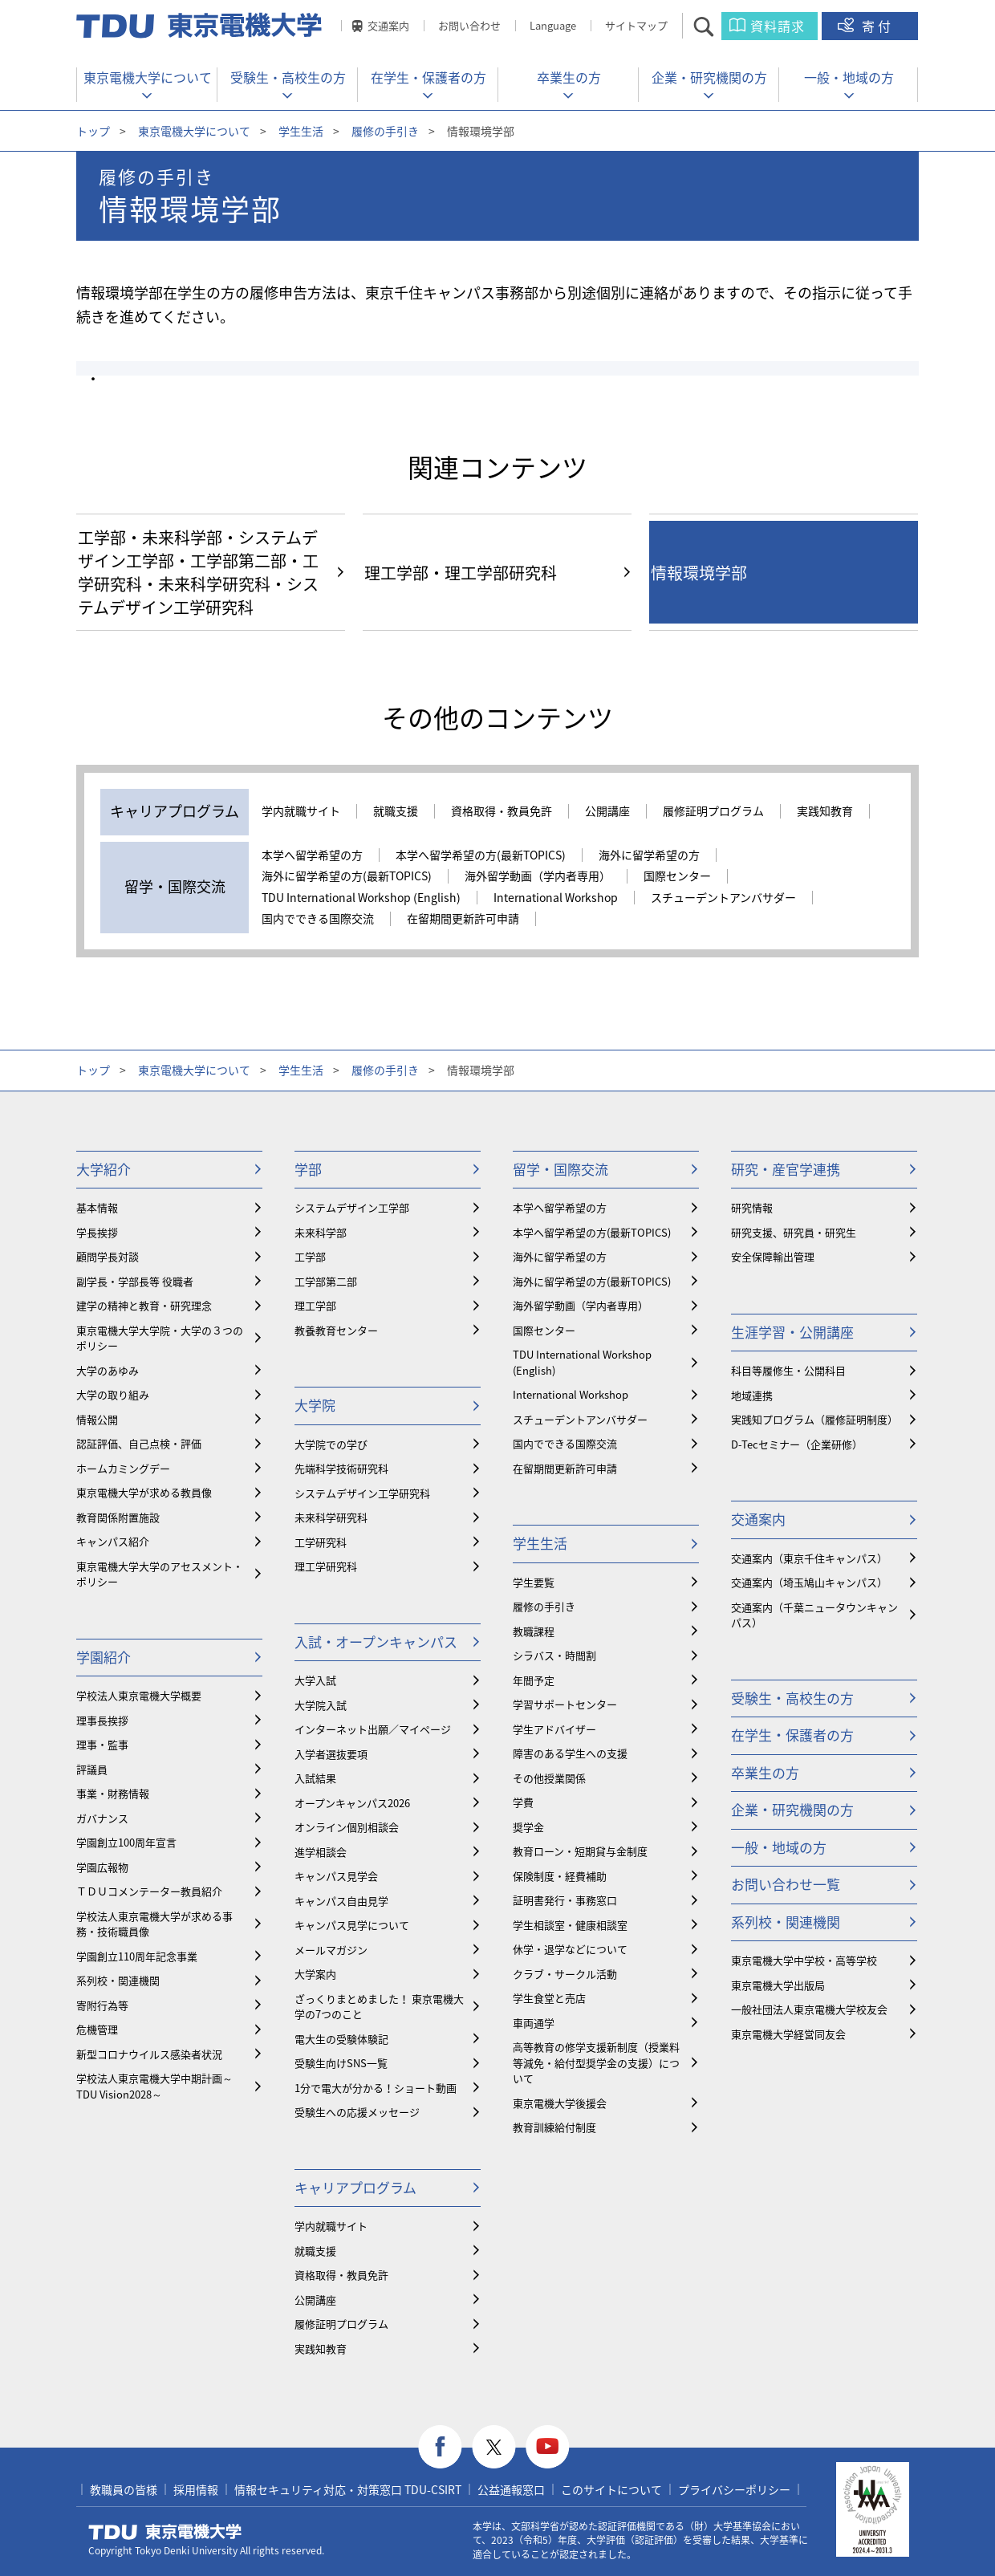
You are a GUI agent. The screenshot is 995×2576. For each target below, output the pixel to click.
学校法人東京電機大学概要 (138, 1695)
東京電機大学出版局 (778, 1985)
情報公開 (97, 1419)
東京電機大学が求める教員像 (144, 1492)
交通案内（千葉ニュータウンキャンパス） (814, 1615)
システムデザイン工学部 (351, 1207)
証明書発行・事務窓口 (565, 1900)
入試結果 (315, 1778)
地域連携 (752, 1395)
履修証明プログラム (713, 811)
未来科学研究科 (331, 1517)
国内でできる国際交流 (318, 919)
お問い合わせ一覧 (785, 1884)
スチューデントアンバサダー (723, 898)
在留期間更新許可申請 (463, 919)
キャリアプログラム (355, 2187)
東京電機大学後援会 (560, 2103)
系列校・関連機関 (118, 1980)
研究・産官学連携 (785, 1169)
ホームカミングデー (123, 1468)
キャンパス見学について (351, 1924)
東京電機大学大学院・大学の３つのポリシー (159, 1338)
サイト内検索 (717, 26)
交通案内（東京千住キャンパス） (809, 1558)
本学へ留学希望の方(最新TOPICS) (481, 855)
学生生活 (300, 131)
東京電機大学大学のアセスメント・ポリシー (159, 1574)
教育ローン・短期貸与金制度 (580, 1851)
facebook (440, 2447)
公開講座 (607, 811)
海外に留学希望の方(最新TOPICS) (347, 876)
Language (553, 25)
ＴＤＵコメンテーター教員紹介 (149, 1891)
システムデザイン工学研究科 (362, 1493)
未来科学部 (320, 1232)
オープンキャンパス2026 (352, 1802)
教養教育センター (336, 1330)
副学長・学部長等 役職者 (134, 1281)
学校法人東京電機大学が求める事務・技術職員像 (154, 1924)
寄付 (878, 25)
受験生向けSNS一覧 (341, 2062)
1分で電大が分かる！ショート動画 (375, 2087)
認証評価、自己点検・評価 (138, 1443)
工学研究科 (320, 1542)
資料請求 (777, 25)
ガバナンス (102, 1818)
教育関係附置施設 (118, 1517)
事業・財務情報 (112, 1793)
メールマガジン (331, 1949)
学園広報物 (102, 1867)
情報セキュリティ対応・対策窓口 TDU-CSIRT (347, 2489)
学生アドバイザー (554, 1729)
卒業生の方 (569, 77)
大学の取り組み (112, 1394)
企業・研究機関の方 (709, 77)
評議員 (92, 1769)
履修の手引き (385, 131)
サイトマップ (636, 25)
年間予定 (533, 1680)
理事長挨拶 (102, 1720)
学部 (308, 1169)
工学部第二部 (325, 1281)
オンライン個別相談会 (346, 1826)
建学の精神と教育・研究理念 (144, 1305)
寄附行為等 (102, 2005)
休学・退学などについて (570, 1948)
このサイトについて (611, 2489)
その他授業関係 (549, 1778)
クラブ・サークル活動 (565, 1973)
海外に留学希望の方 (649, 855)
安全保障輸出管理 (772, 1256)
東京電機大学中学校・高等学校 (804, 1960)
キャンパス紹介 (112, 1541)
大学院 (314, 1405)
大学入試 (315, 1680)
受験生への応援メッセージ (357, 2111)
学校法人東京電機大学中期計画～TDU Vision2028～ (154, 2086)
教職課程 (533, 1631)
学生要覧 (533, 1582)
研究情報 (752, 1207)
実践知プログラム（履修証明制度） (814, 1419)
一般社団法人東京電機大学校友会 (809, 2009)
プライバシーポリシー (734, 2489)
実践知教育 (825, 811)
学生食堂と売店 (549, 1997)
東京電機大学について (147, 77)
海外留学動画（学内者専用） (538, 876)
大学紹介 (103, 1169)
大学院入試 (320, 1705)
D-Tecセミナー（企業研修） (797, 1444)
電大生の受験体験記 (341, 2038)
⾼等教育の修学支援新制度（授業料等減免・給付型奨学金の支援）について (596, 2062)
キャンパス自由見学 (341, 1900)
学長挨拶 (97, 1232)
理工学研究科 (325, 1566)
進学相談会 (320, 1851)
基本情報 (97, 1207)
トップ (93, 131)
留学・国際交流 (560, 1169)
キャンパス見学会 (336, 1875)
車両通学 (533, 2022)
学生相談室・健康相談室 (570, 1924)
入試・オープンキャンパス (375, 1641)
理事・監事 (102, 1744)
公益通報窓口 (511, 2489)
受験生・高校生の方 (288, 77)
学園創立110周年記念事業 (136, 1956)
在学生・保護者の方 (428, 77)
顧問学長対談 (107, 1256)
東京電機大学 (165, 2531)
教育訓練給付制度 (554, 2127)
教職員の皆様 (123, 2489)
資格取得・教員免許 (501, 811)
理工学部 (315, 1305)
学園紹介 (103, 1657)
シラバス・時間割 (554, 1655)
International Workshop (555, 898)
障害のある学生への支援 (570, 1753)
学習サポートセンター (565, 1704)
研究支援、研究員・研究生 (793, 1232)
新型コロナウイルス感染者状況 (149, 2054)
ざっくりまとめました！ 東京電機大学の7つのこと (379, 2006)
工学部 (310, 1256)
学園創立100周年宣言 (126, 1842)
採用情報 (195, 2489)
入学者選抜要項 (331, 1753)
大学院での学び (331, 1444)
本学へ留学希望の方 (312, 855)
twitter (494, 2447)
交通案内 (388, 25)
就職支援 (395, 811)
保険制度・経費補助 (560, 1875)
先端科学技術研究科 (341, 1468)
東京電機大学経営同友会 (788, 2034)
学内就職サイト (301, 811)
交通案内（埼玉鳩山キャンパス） (809, 1582)
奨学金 (528, 1826)
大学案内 (315, 1973)
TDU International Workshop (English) (361, 898)
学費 (523, 1802)
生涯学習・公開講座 (792, 1332)
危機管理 (97, 2029)
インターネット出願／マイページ (372, 1729)
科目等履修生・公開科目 (788, 1370)
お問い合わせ (469, 25)
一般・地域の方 (849, 77)
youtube (548, 2447)
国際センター (677, 876)
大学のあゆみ (107, 1370)
